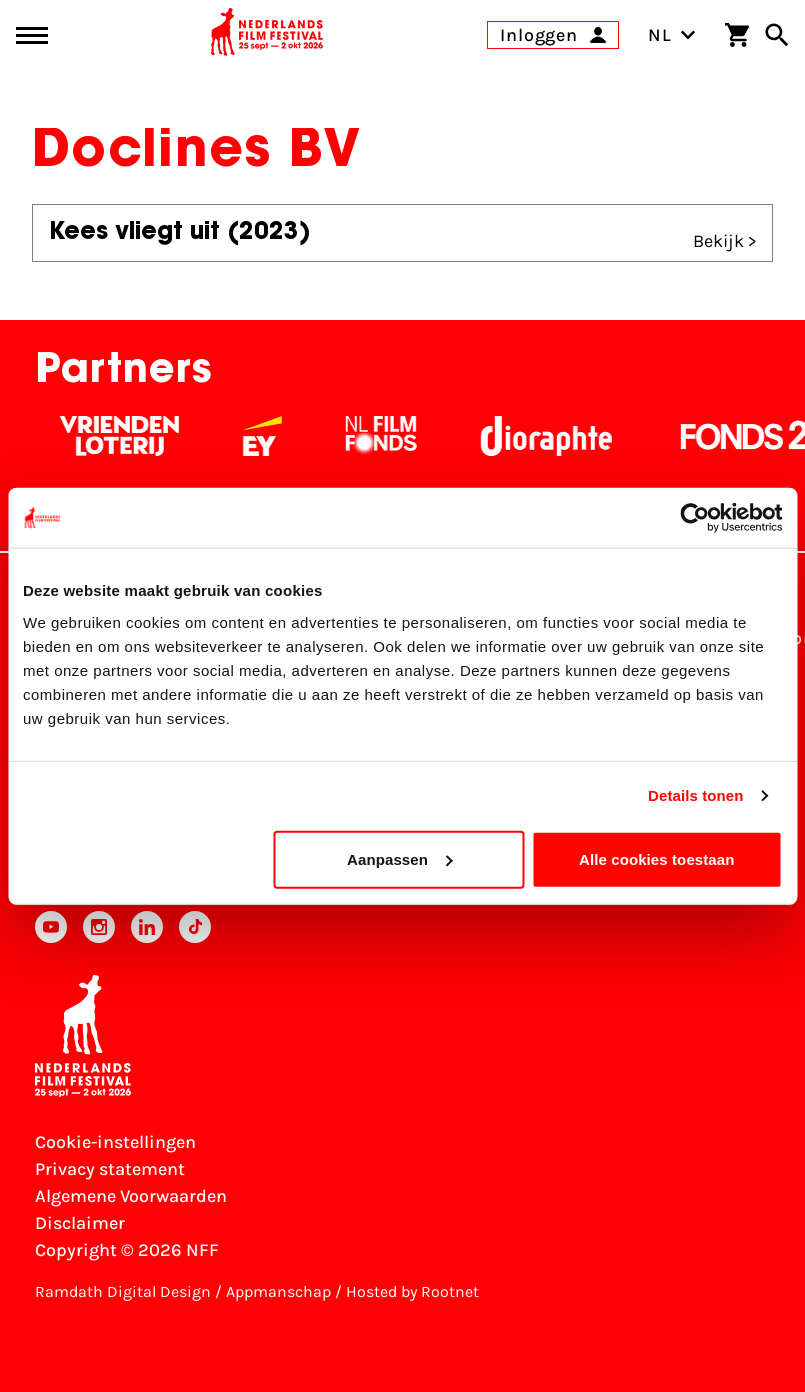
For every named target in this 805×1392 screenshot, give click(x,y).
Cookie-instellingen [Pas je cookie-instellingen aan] (115, 1142)
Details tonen (695, 795)
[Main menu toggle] (32, 35)
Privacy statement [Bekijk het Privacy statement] (110, 1169)
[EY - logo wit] (270, 436)
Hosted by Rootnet (412, 1291)
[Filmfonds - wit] (389, 436)
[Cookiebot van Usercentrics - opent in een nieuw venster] (694, 518)
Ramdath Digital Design (123, 1291)
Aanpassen (399, 858)
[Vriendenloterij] (127, 436)
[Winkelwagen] (737, 35)
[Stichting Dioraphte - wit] (554, 436)
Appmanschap (278, 1291)
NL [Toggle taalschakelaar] (672, 35)
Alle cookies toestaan (657, 858)
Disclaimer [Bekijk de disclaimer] (80, 1223)
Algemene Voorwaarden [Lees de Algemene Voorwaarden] (131, 1196)
